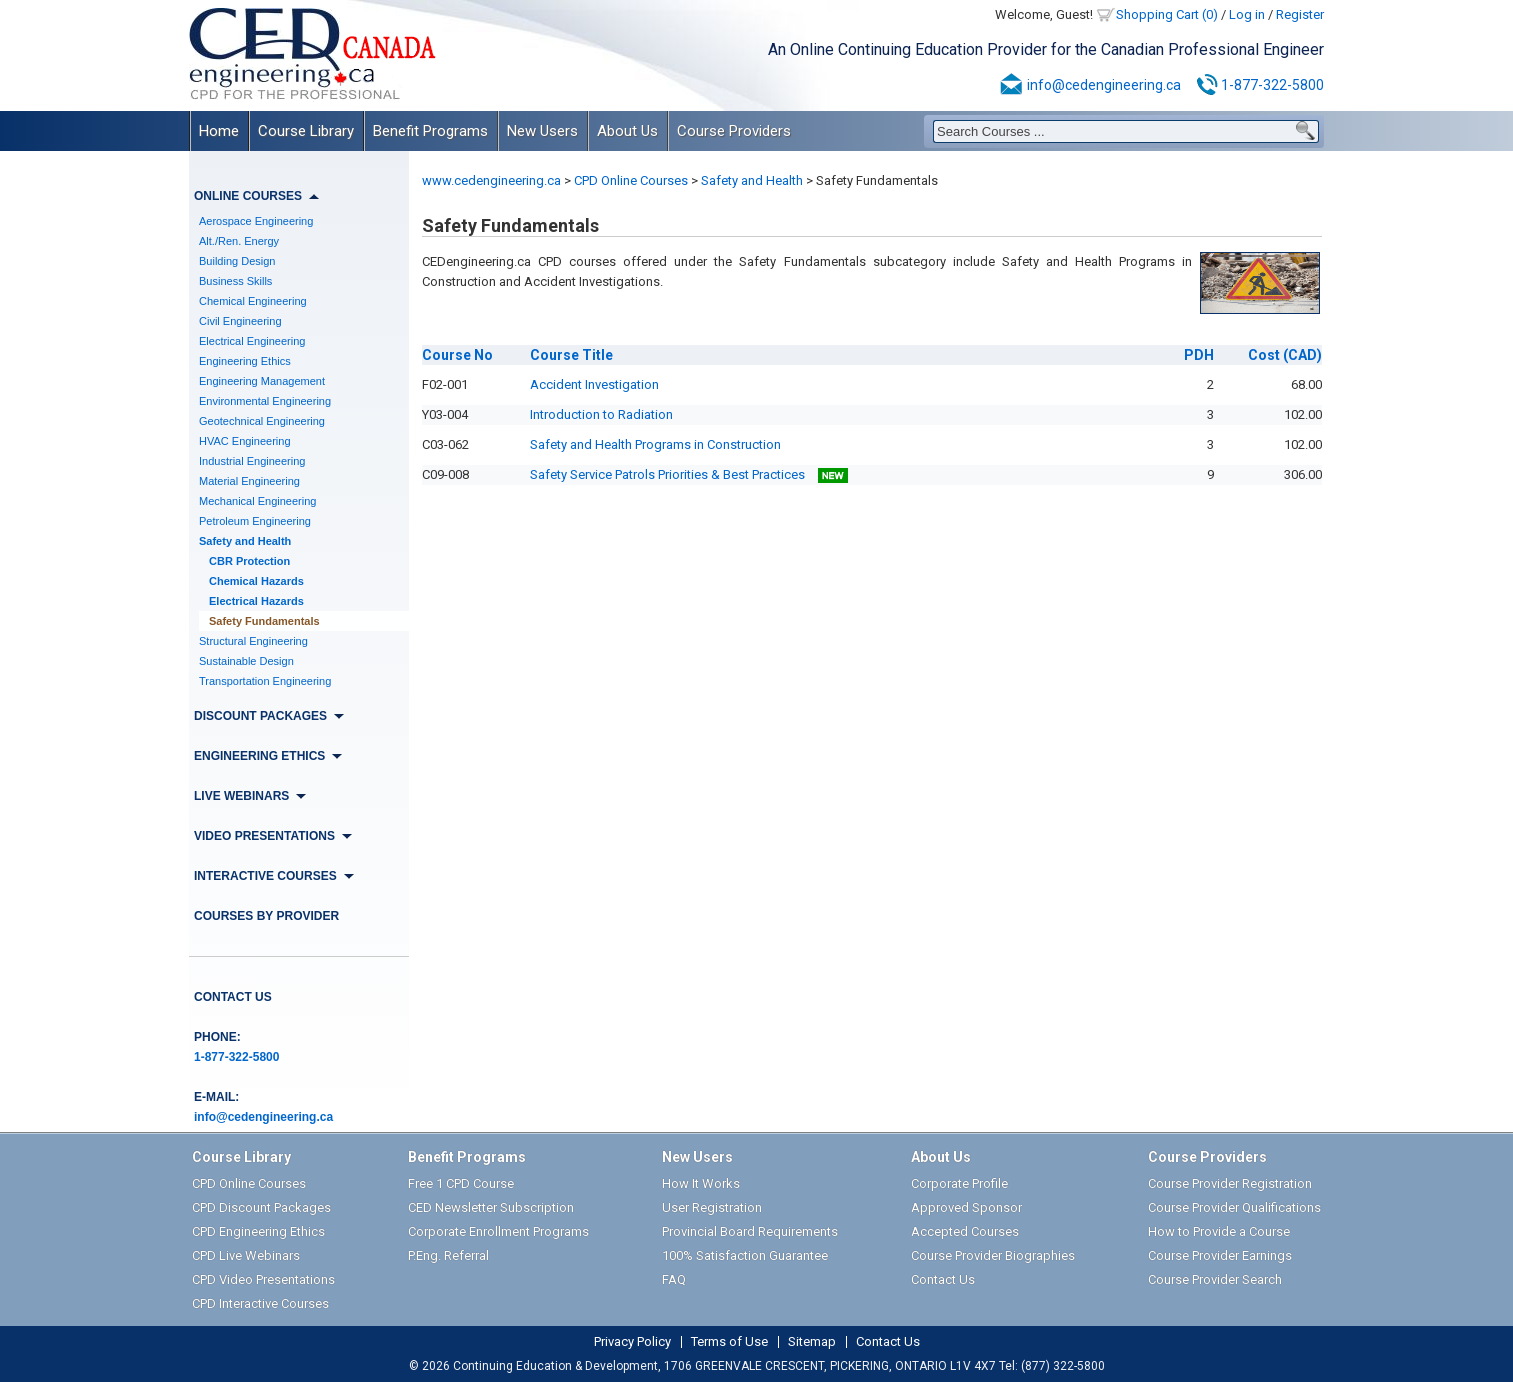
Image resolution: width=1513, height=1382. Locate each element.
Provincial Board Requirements (750, 1231)
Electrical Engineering (252, 341)
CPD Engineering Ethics (258, 1231)
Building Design (237, 261)
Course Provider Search (1215, 1279)
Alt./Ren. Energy (239, 241)
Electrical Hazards (256, 601)
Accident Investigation (594, 384)
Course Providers (734, 131)
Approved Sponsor (966, 1207)
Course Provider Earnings (1220, 1255)
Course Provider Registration (1230, 1183)
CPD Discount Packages (261, 1207)
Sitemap (812, 1342)
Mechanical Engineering (257, 501)
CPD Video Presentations (263, 1279)
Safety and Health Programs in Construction (655, 444)
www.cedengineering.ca (491, 180)
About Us (627, 131)
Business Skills (235, 281)
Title (571, 355)
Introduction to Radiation (601, 414)
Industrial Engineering (252, 461)
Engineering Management (262, 381)
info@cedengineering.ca (1104, 85)
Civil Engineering (240, 321)
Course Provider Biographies (993, 1255)
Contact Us (233, 997)
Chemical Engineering (253, 301)
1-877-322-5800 (1272, 85)
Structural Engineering (253, 641)
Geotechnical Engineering (262, 421)
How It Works (701, 1183)
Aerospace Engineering (256, 221)
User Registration (712, 1207)
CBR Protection (249, 561)
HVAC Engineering (245, 441)
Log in (1247, 14)
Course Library (306, 131)
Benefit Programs (430, 131)
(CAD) (1285, 355)
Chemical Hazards (256, 581)
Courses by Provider (266, 916)
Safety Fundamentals (264, 621)
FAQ (674, 1279)
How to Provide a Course (1219, 1231)
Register (1300, 14)
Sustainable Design (246, 661)
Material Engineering (249, 481)
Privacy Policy (632, 1342)
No (457, 355)
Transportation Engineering (265, 681)
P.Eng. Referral (448, 1255)
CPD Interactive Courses (260, 1303)
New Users (542, 131)
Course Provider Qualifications (1234, 1207)
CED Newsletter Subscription (491, 1207)
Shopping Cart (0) (1167, 14)
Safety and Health (245, 541)
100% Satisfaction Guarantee (745, 1255)
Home (219, 131)
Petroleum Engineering (255, 521)
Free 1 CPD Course (461, 1183)
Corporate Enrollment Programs (498, 1231)
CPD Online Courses (631, 180)
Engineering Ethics (245, 361)
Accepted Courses (965, 1231)
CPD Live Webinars (246, 1255)
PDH (1199, 355)
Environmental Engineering (265, 401)
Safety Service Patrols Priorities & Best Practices (689, 474)
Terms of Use (729, 1342)
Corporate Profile (959, 1183)
